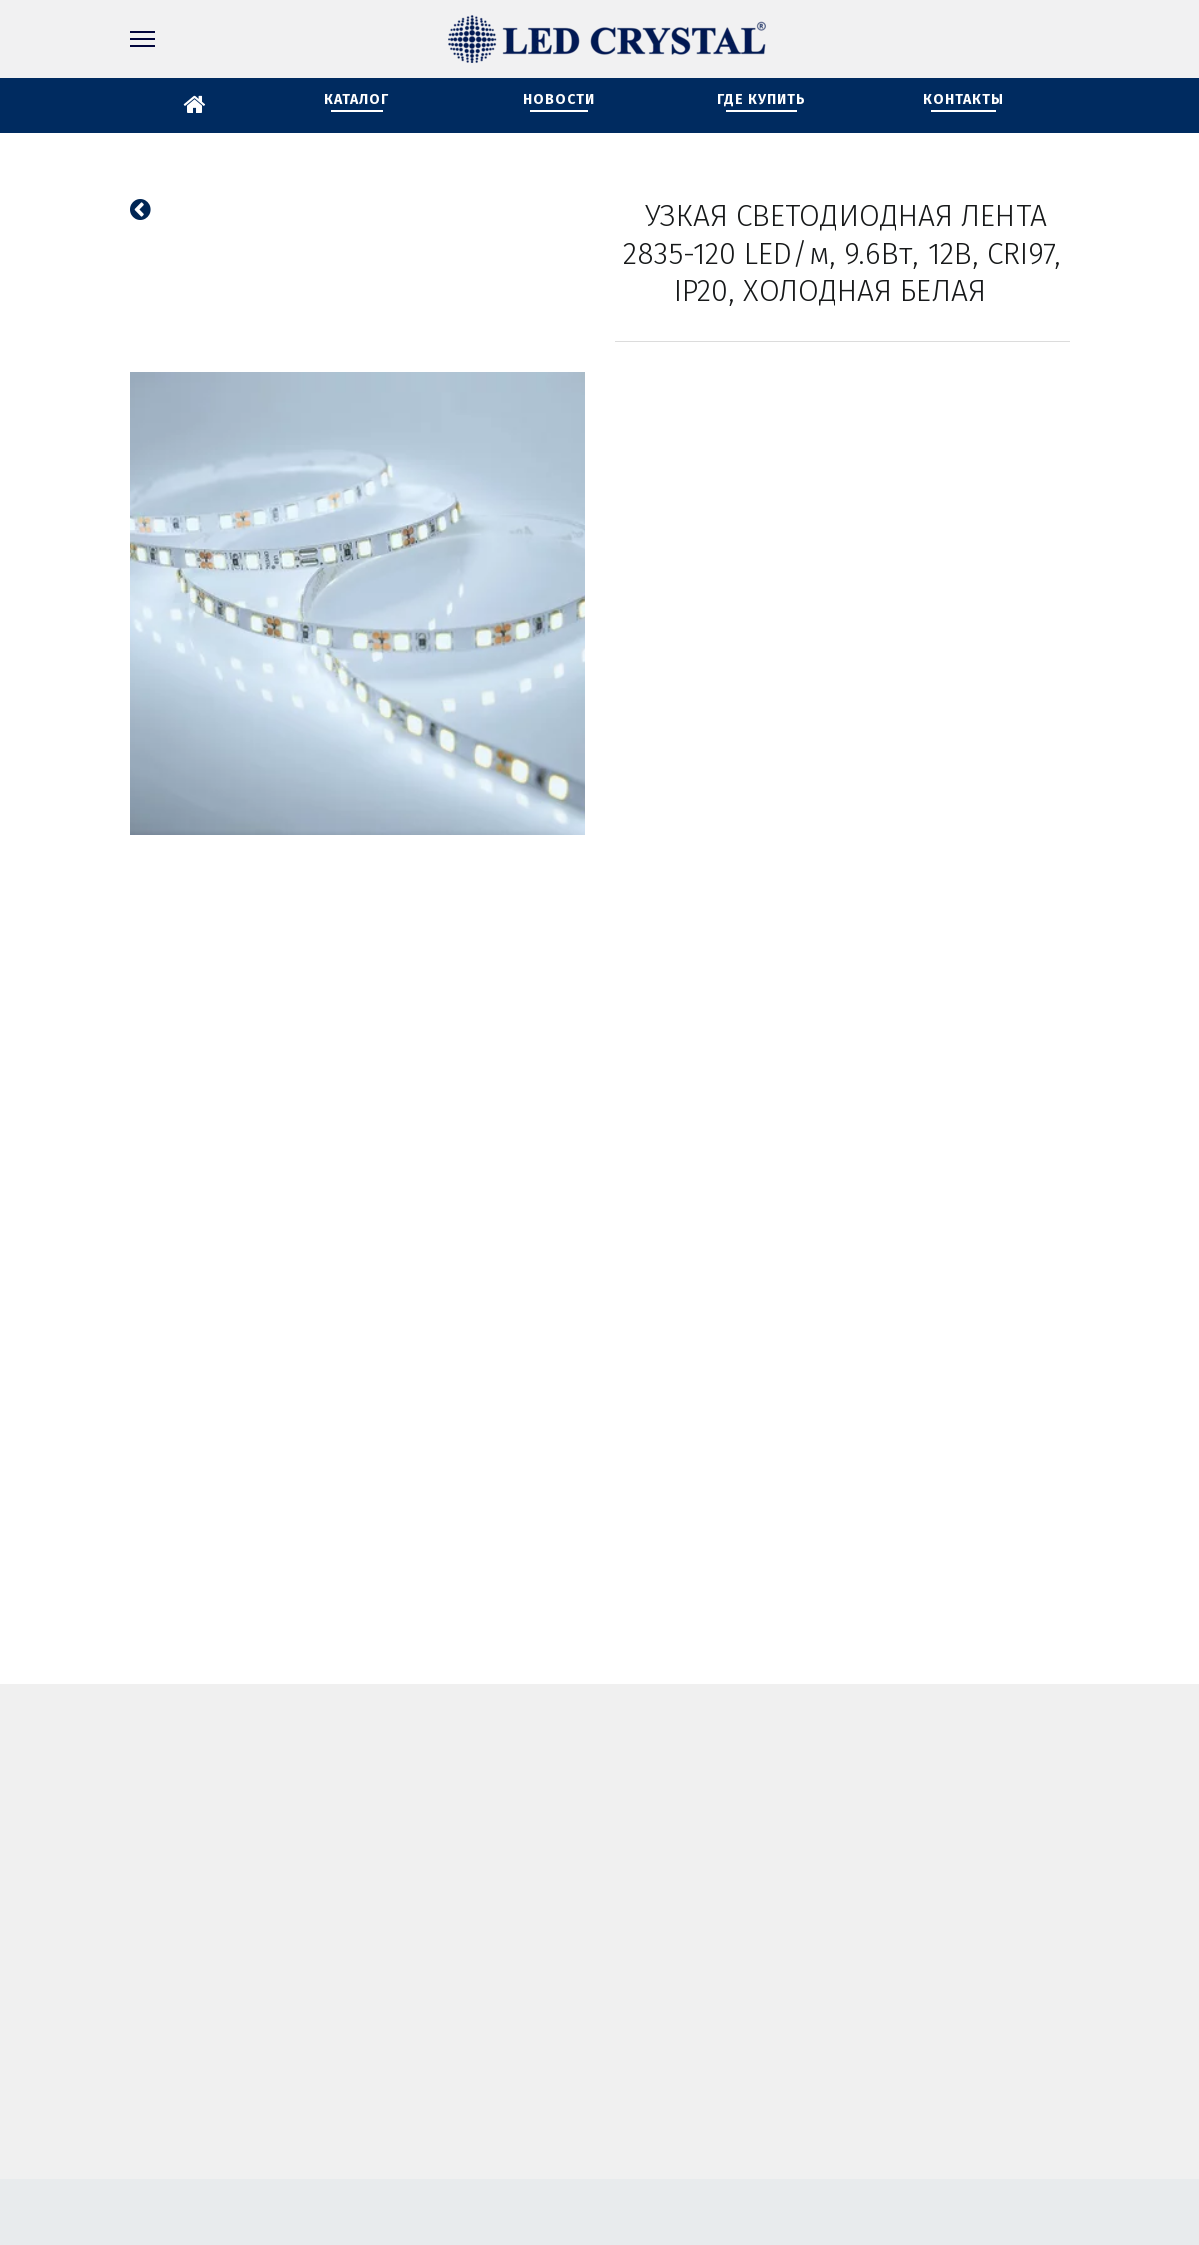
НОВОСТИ (559, 99)
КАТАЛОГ (356, 99)
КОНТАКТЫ (963, 99)
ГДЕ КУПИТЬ (761, 99)
